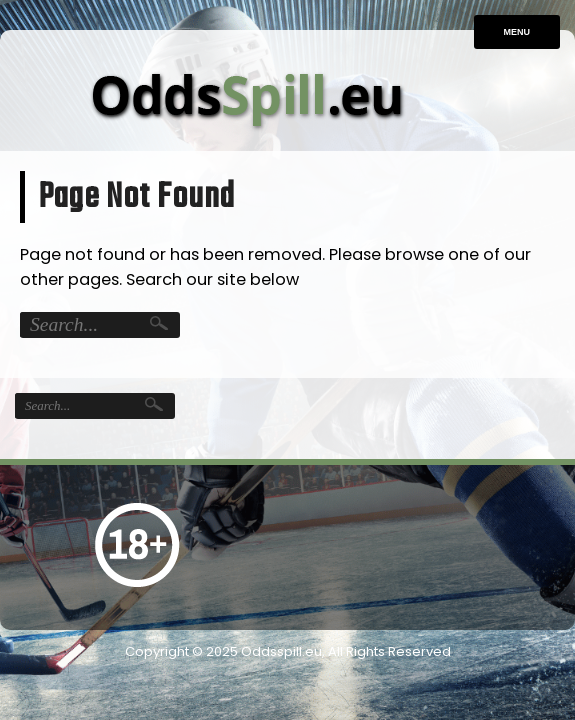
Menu (517, 32)
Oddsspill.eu (281, 651)
